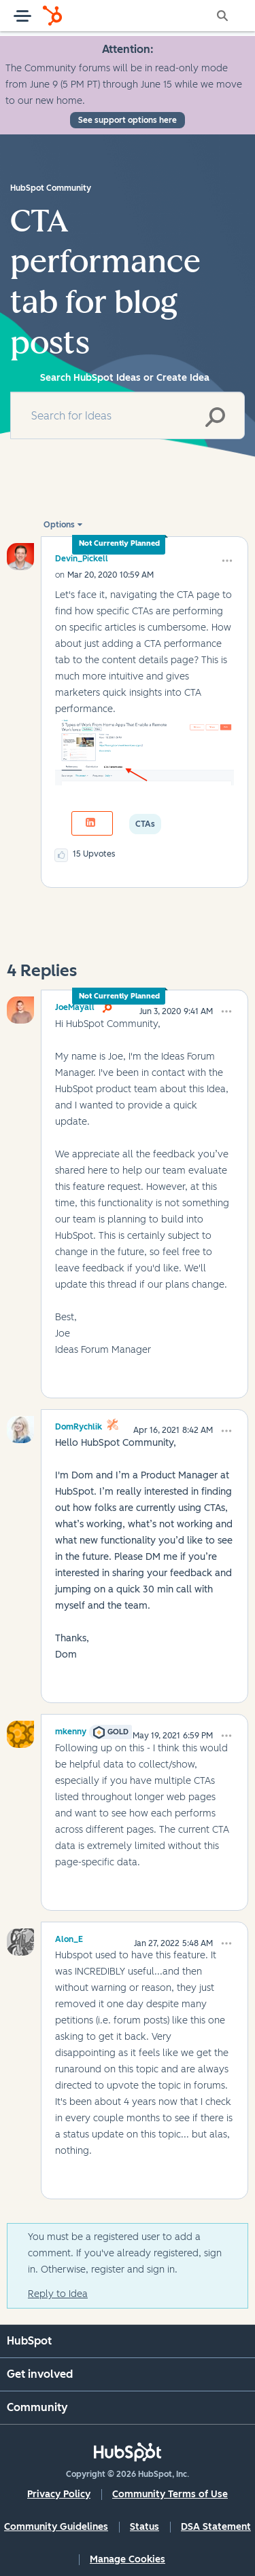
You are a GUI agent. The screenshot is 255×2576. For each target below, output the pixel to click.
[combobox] (127, 415)
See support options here (127, 120)
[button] (227, 561)
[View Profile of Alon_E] (69, 1937)
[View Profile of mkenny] (70, 1729)
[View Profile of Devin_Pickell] (81, 558)
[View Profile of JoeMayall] (75, 1005)
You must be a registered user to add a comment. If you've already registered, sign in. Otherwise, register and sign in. (125, 2253)
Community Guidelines (56, 2527)
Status (144, 2527)
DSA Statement (216, 2527)
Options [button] (59, 524)
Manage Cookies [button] (127, 2559)
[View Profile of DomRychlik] (78, 1425)
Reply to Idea (58, 2294)
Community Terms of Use (170, 2494)
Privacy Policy (58, 2494)
